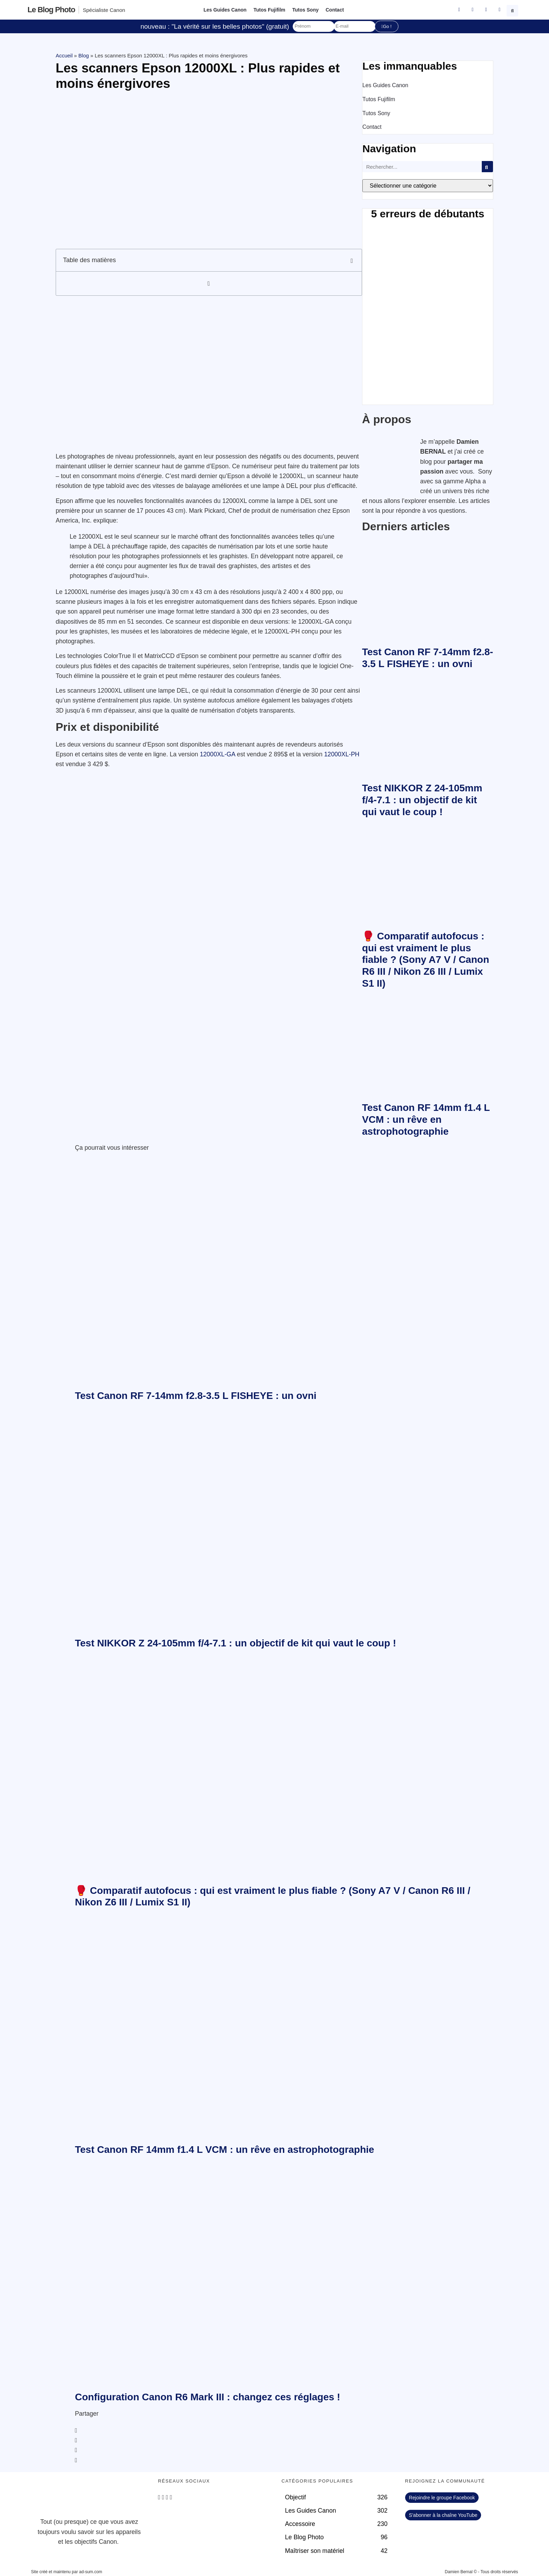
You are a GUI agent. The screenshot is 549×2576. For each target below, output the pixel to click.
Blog (83, 55)
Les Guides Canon (224, 10)
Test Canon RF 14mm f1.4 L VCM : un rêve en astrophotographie (426, 1119)
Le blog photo (51, 9)
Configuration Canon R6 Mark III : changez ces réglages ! (207, 2397)
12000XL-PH (342, 754)
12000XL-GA (217, 754)
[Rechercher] (487, 166)
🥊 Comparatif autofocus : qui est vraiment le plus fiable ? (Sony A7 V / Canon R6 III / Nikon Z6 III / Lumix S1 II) (425, 959)
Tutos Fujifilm (269, 10)
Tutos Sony (305, 10)
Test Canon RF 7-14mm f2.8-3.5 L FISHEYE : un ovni (196, 1395)
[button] (513, 9)
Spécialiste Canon (104, 10)
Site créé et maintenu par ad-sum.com (66, 2571)
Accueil (64, 55)
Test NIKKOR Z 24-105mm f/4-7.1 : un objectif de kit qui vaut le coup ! (422, 800)
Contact (335, 10)
